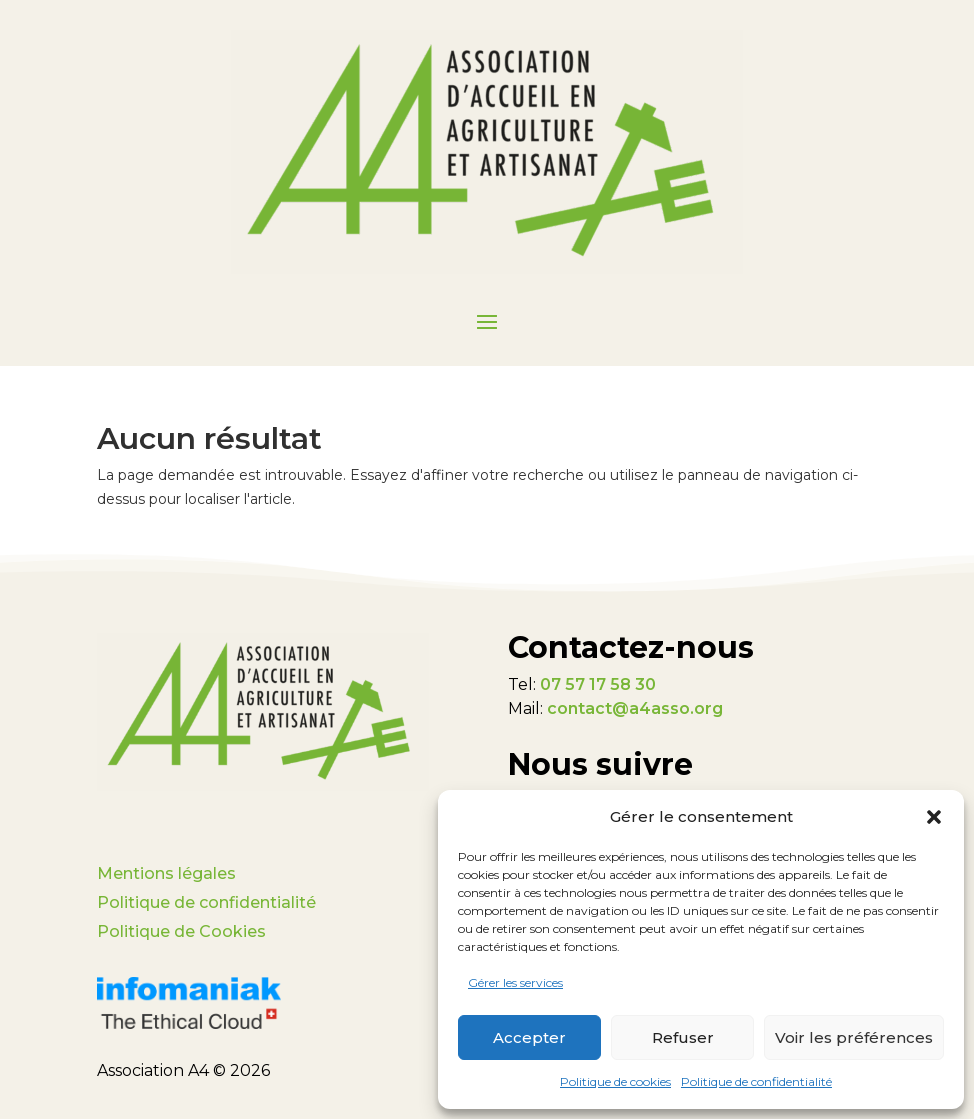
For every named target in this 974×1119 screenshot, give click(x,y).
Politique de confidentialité (756, 1081)
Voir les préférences (854, 1037)
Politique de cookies (615, 1081)
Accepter (529, 1037)
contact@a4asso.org (635, 708)
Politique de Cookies (181, 931)
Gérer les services (515, 982)
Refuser (683, 1037)
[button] (934, 817)
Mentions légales (166, 873)
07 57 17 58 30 (598, 684)
